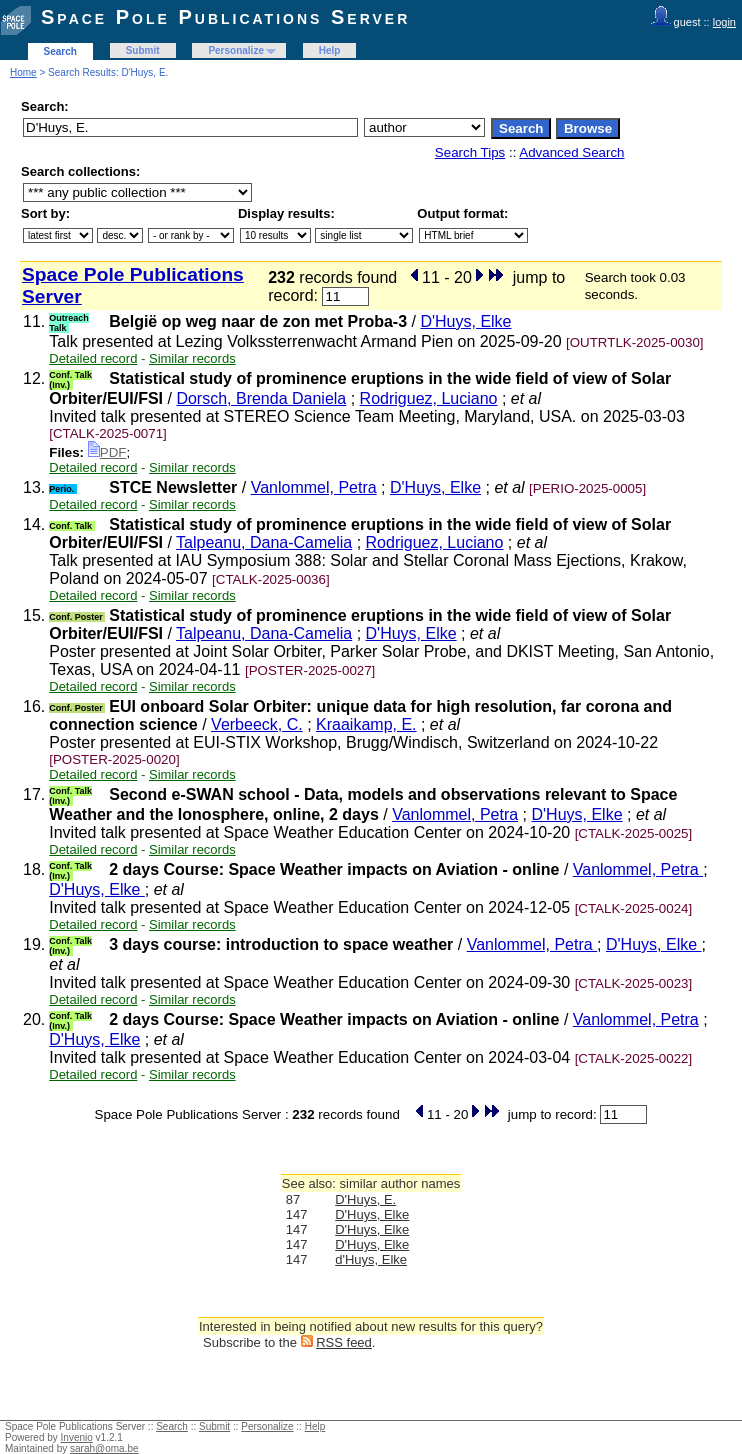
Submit (143, 50)
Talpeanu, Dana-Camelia (264, 542)
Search (60, 51)
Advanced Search (571, 152)
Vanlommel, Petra (314, 487)
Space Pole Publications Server (225, 17)
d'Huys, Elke (371, 1259)
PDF (107, 452)
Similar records (192, 358)
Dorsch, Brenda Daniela (261, 398)
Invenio (77, 1437)
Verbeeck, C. (257, 724)
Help (330, 50)
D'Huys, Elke (465, 321)
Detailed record (93, 358)
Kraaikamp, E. (366, 724)
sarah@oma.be (104, 1448)
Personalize (236, 50)
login (724, 22)
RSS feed (344, 1342)
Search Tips (470, 152)
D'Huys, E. (365, 1199)
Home (23, 72)
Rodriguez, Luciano (429, 398)
